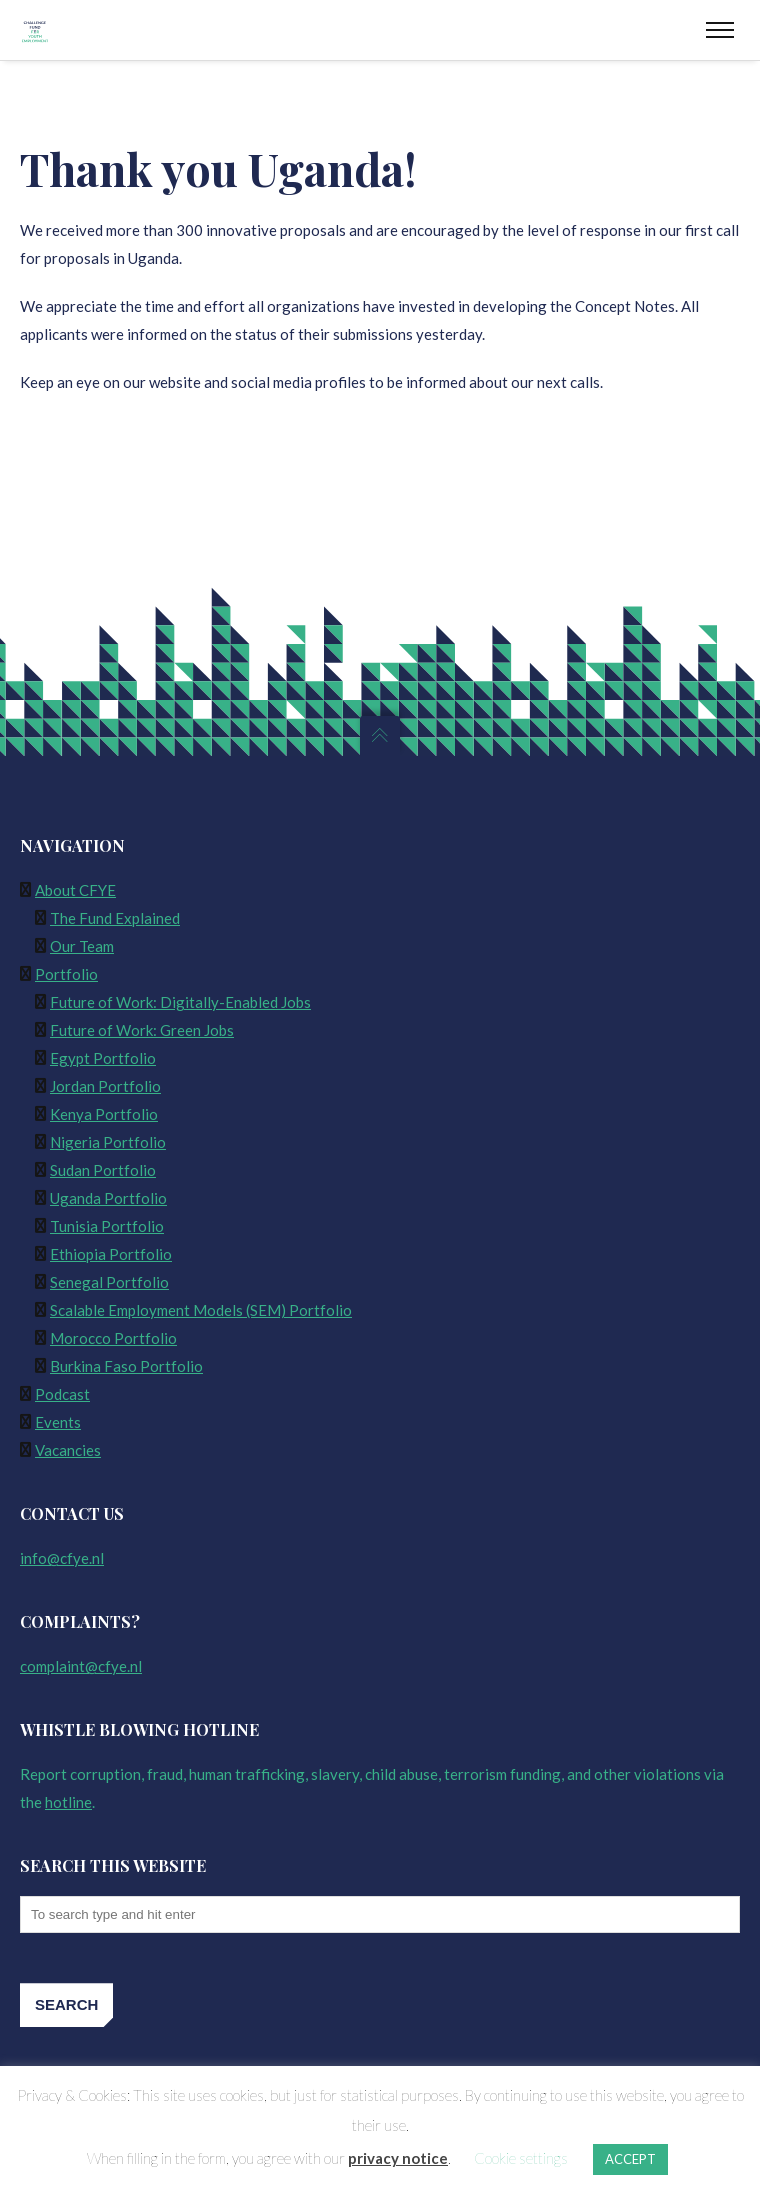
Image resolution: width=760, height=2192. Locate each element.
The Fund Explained (115, 918)
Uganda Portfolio (108, 1198)
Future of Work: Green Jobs (142, 1030)
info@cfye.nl (62, 1558)
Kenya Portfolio (104, 1114)
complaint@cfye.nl (81, 1666)
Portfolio (66, 974)
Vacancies (68, 1450)
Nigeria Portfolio (108, 1142)
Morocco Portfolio (113, 1338)
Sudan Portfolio (103, 1170)
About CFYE (75, 890)
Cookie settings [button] (521, 2158)
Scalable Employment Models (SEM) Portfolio (201, 1310)
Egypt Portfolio (103, 1058)
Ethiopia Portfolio (111, 1254)
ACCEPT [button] (630, 2159)
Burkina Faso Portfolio (126, 1366)
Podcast (62, 1394)
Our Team (82, 946)
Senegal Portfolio (109, 1282)
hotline (68, 1802)
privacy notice (398, 2158)
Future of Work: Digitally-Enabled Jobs (180, 1002)
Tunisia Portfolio (107, 1226)
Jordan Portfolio (105, 1086)
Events (58, 1422)
